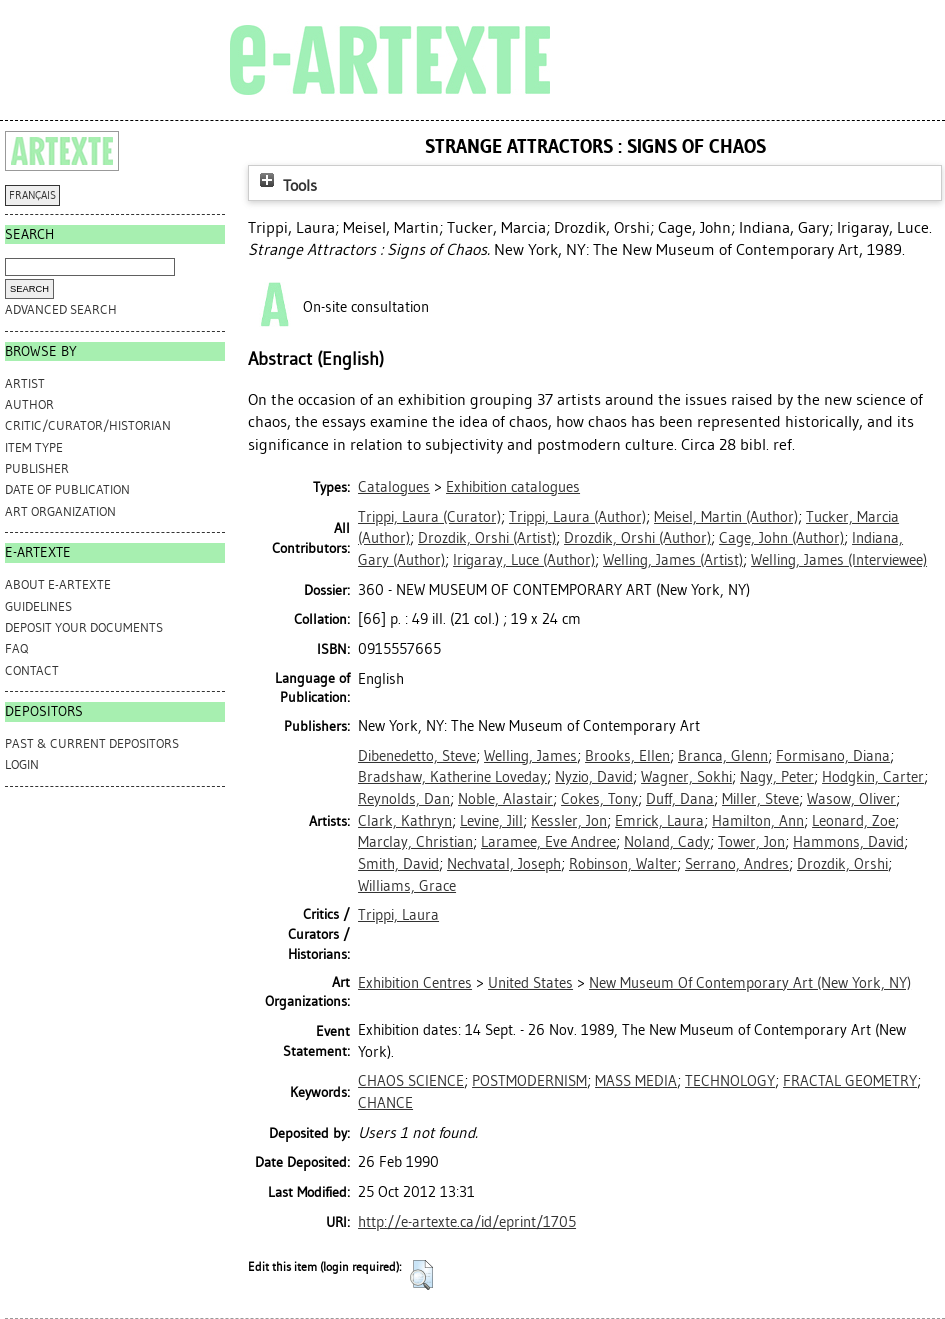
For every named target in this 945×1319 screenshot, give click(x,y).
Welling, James (530, 756)
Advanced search (61, 309)
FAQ (16, 648)
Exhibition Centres (415, 983)
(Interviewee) (839, 560)
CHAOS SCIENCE (411, 1081)
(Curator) (429, 517)
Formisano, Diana (833, 756)
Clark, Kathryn (405, 821)
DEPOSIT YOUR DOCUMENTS (84, 627)
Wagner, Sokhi (686, 777)
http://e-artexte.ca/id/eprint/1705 (467, 1222)
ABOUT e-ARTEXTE (58, 584)
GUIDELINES (38, 606)
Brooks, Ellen (627, 756)
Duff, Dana (680, 799)
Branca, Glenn (723, 756)
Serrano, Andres (737, 864)
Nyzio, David (594, 777)
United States (530, 983)
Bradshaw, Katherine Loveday (452, 777)
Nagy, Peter (777, 777)
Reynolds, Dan (404, 799)
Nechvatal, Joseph (504, 864)
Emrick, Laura (659, 821)
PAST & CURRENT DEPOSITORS (92, 743)
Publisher (37, 468)
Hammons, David (848, 842)
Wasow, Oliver (851, 799)
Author (29, 404)
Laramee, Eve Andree (548, 842)
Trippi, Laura (398, 915)
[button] (421, 1275)
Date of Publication (67, 489)
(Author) (577, 517)
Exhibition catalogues (513, 487)
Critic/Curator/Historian (88, 425)
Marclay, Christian (415, 842)
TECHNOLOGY (730, 1081)
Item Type (34, 447)
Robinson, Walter (623, 864)
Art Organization (60, 511)
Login (22, 764)
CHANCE (385, 1103)
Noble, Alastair (505, 799)
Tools (286, 185)
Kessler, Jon (569, 821)
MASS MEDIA (636, 1081)
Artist (25, 383)
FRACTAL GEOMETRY (850, 1081)
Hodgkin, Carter (873, 777)
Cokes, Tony (599, 799)
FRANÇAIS (32, 195)
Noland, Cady (667, 842)
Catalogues (394, 487)
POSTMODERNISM (529, 1081)
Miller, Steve (760, 799)
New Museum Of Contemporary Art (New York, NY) (750, 983)
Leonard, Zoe (853, 821)
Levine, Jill (491, 821)
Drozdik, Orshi (842, 864)
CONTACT (32, 670)
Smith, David (398, 864)
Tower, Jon (751, 842)
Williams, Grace (407, 886)
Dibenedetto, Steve (417, 756)
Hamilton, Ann (758, 821)
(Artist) (487, 538)
